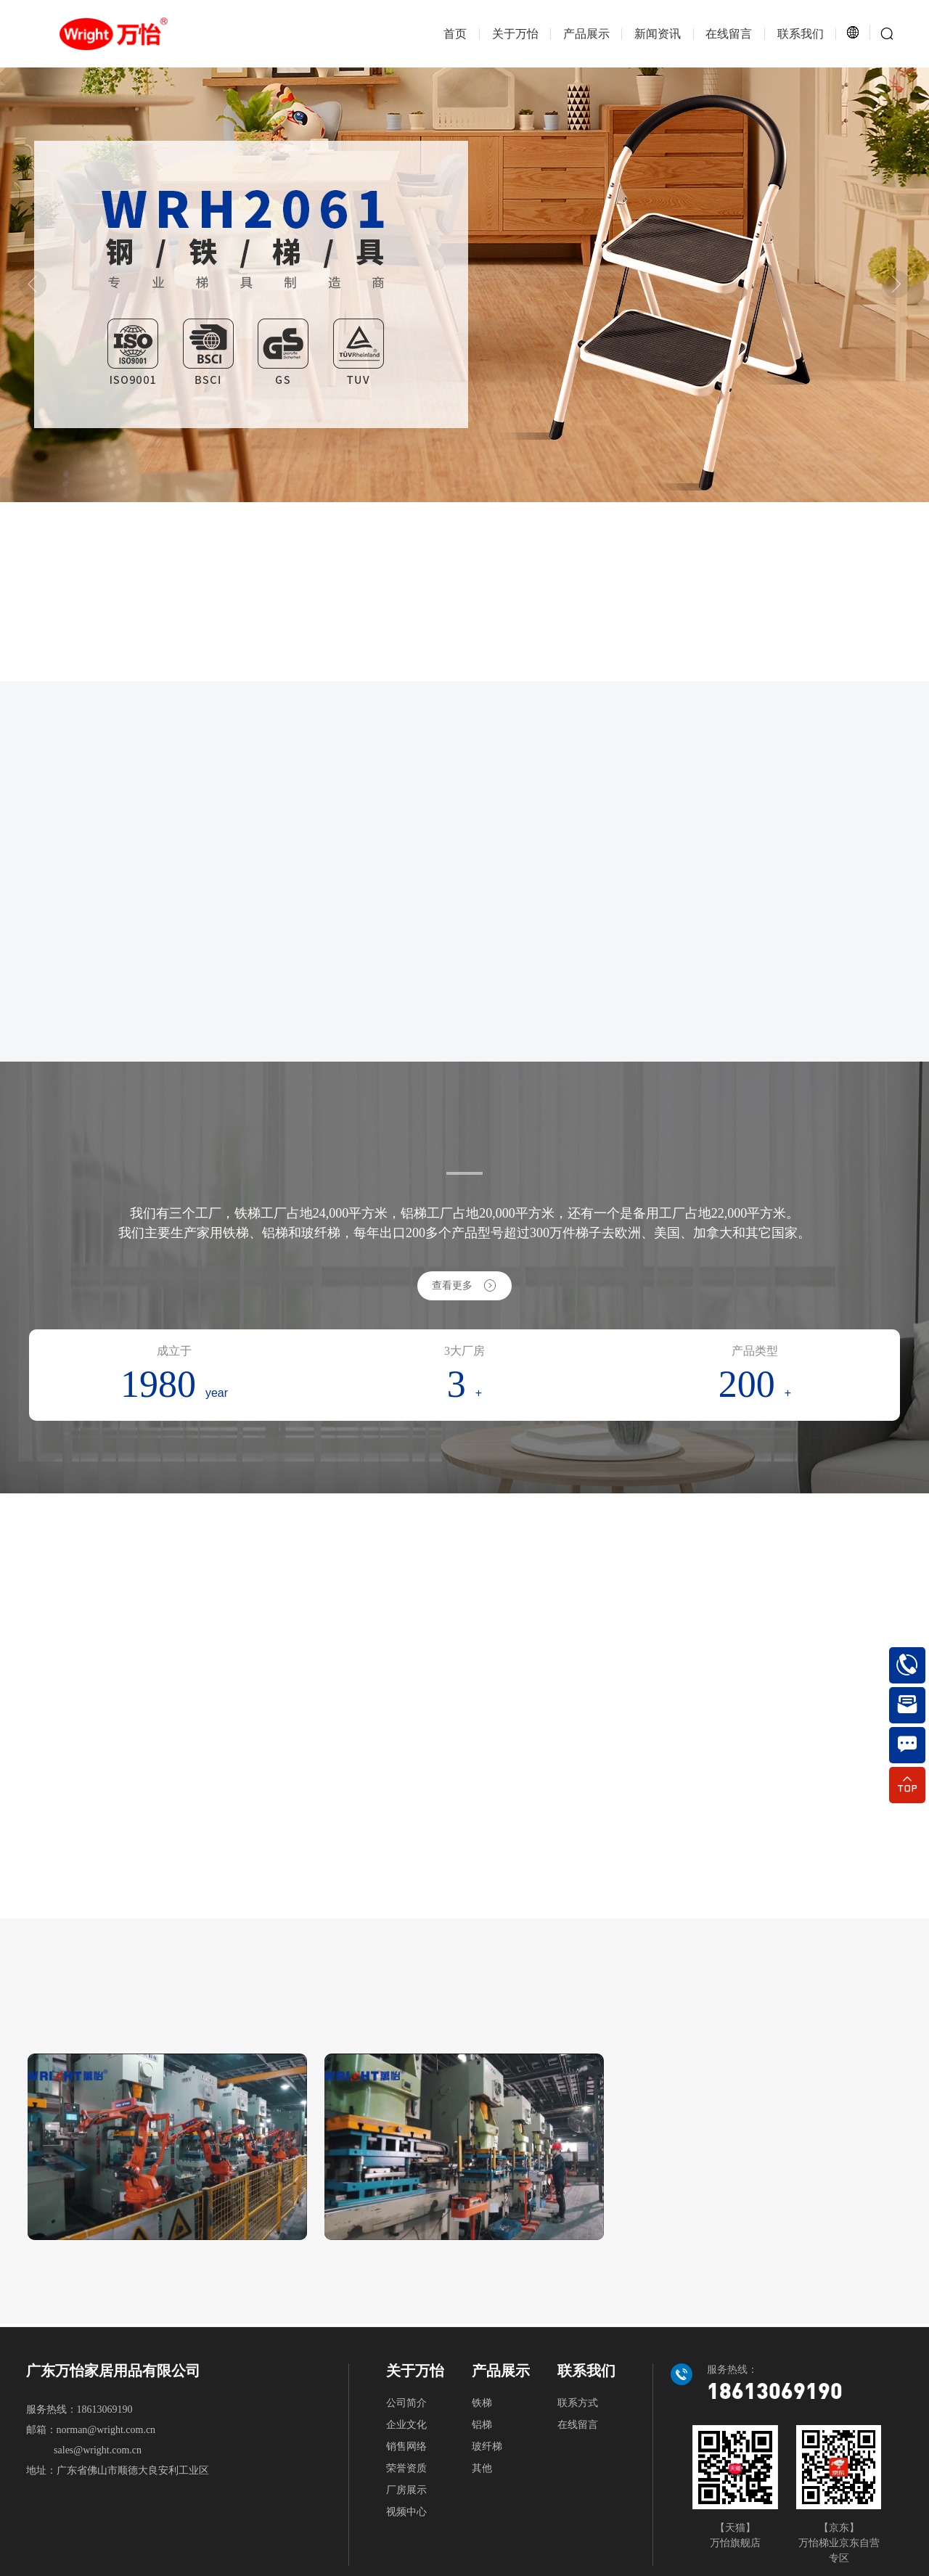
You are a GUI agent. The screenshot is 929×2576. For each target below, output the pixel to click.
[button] (32, 284)
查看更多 (464, 1285)
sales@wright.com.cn (98, 2450)
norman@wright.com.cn (106, 2429)
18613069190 (105, 2409)
